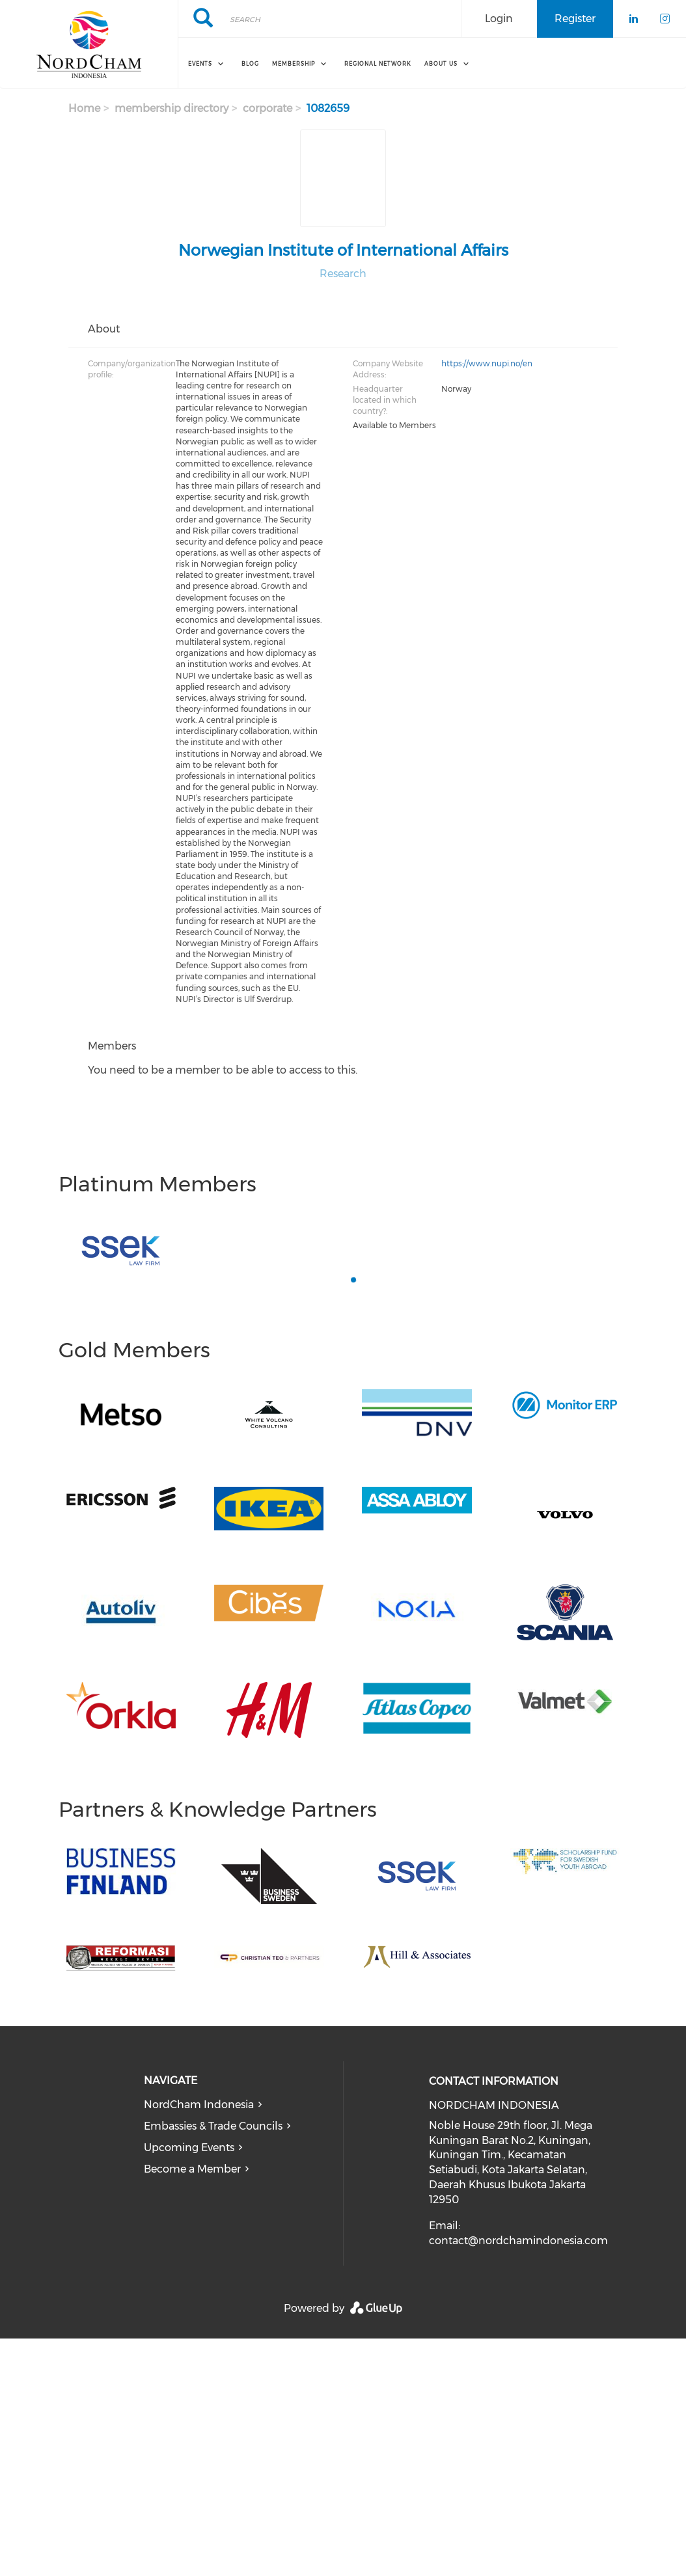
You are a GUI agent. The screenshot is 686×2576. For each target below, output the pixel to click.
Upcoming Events (189, 2147)
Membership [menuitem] (293, 64)
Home (84, 108)
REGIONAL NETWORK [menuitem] (377, 64)
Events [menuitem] (200, 64)
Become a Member (192, 2169)
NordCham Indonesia (199, 2104)
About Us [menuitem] (441, 64)
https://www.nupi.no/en (486, 363)
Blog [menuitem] (250, 64)
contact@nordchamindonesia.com (518, 2240)
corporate (267, 108)
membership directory (171, 108)
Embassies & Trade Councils (213, 2126)
